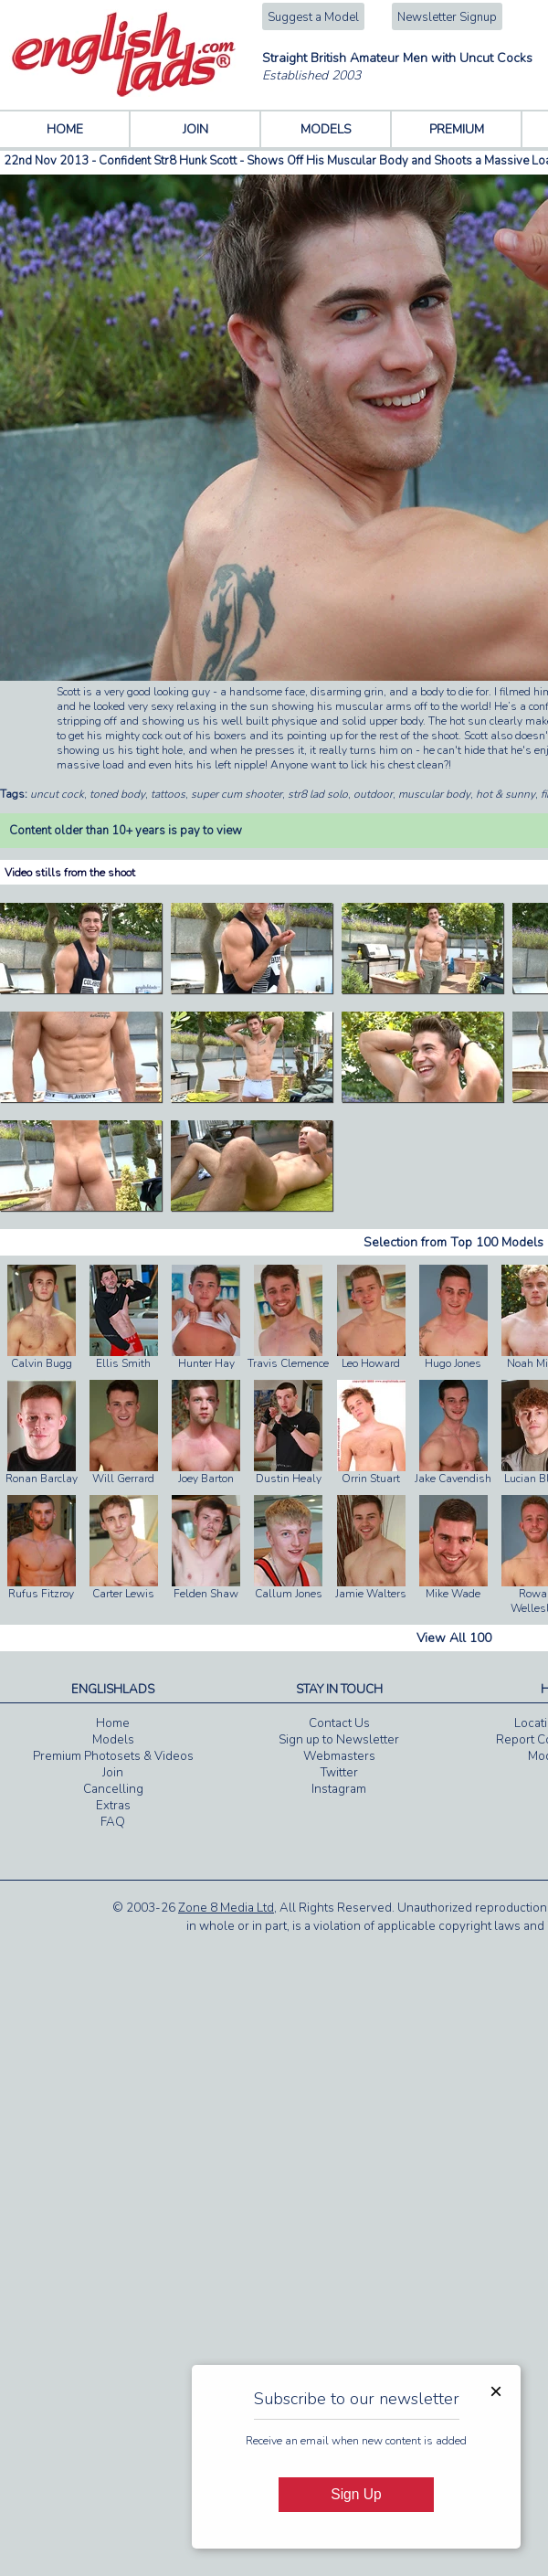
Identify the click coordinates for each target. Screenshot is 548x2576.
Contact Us (339, 1723)
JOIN (195, 129)
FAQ (112, 1822)
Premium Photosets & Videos (113, 1756)
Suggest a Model (313, 17)
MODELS (326, 129)
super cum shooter (236, 794)
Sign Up (356, 2494)
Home (113, 1723)
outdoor (373, 794)
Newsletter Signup (447, 17)
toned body (117, 794)
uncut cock (57, 794)
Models (113, 1740)
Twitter (339, 1773)
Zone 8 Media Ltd (226, 1908)
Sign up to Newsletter (339, 1740)
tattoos (168, 794)
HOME (65, 129)
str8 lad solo (318, 794)
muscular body (434, 794)
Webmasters (339, 1756)
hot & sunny (505, 794)
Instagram (338, 1789)
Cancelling (113, 1789)
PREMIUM (456, 129)
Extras (113, 1805)
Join (112, 1773)
